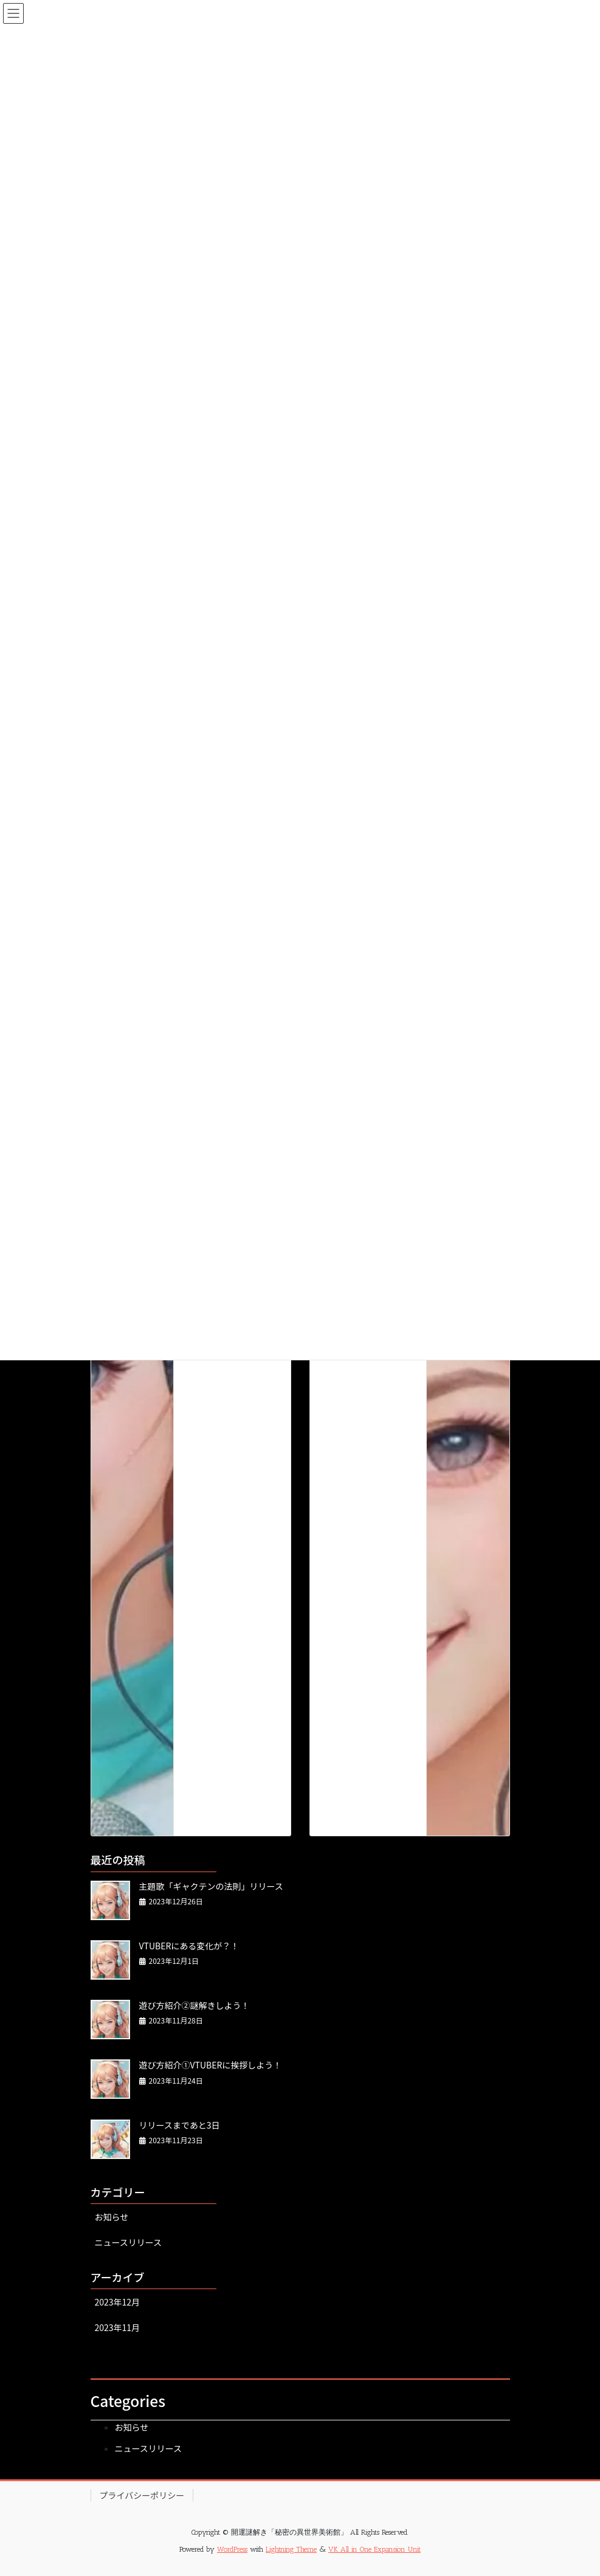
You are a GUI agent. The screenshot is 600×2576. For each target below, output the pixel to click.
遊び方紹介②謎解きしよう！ (194, 2005)
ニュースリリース (128, 2242)
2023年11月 (117, 2327)
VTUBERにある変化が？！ (189, 1946)
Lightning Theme (291, 2549)
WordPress (232, 2549)
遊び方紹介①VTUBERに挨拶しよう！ (210, 2065)
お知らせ (112, 2217)
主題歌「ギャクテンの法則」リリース (211, 1886)
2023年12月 (117, 2302)
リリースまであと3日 (179, 2125)
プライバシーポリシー (142, 2495)
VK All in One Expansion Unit (374, 2549)
